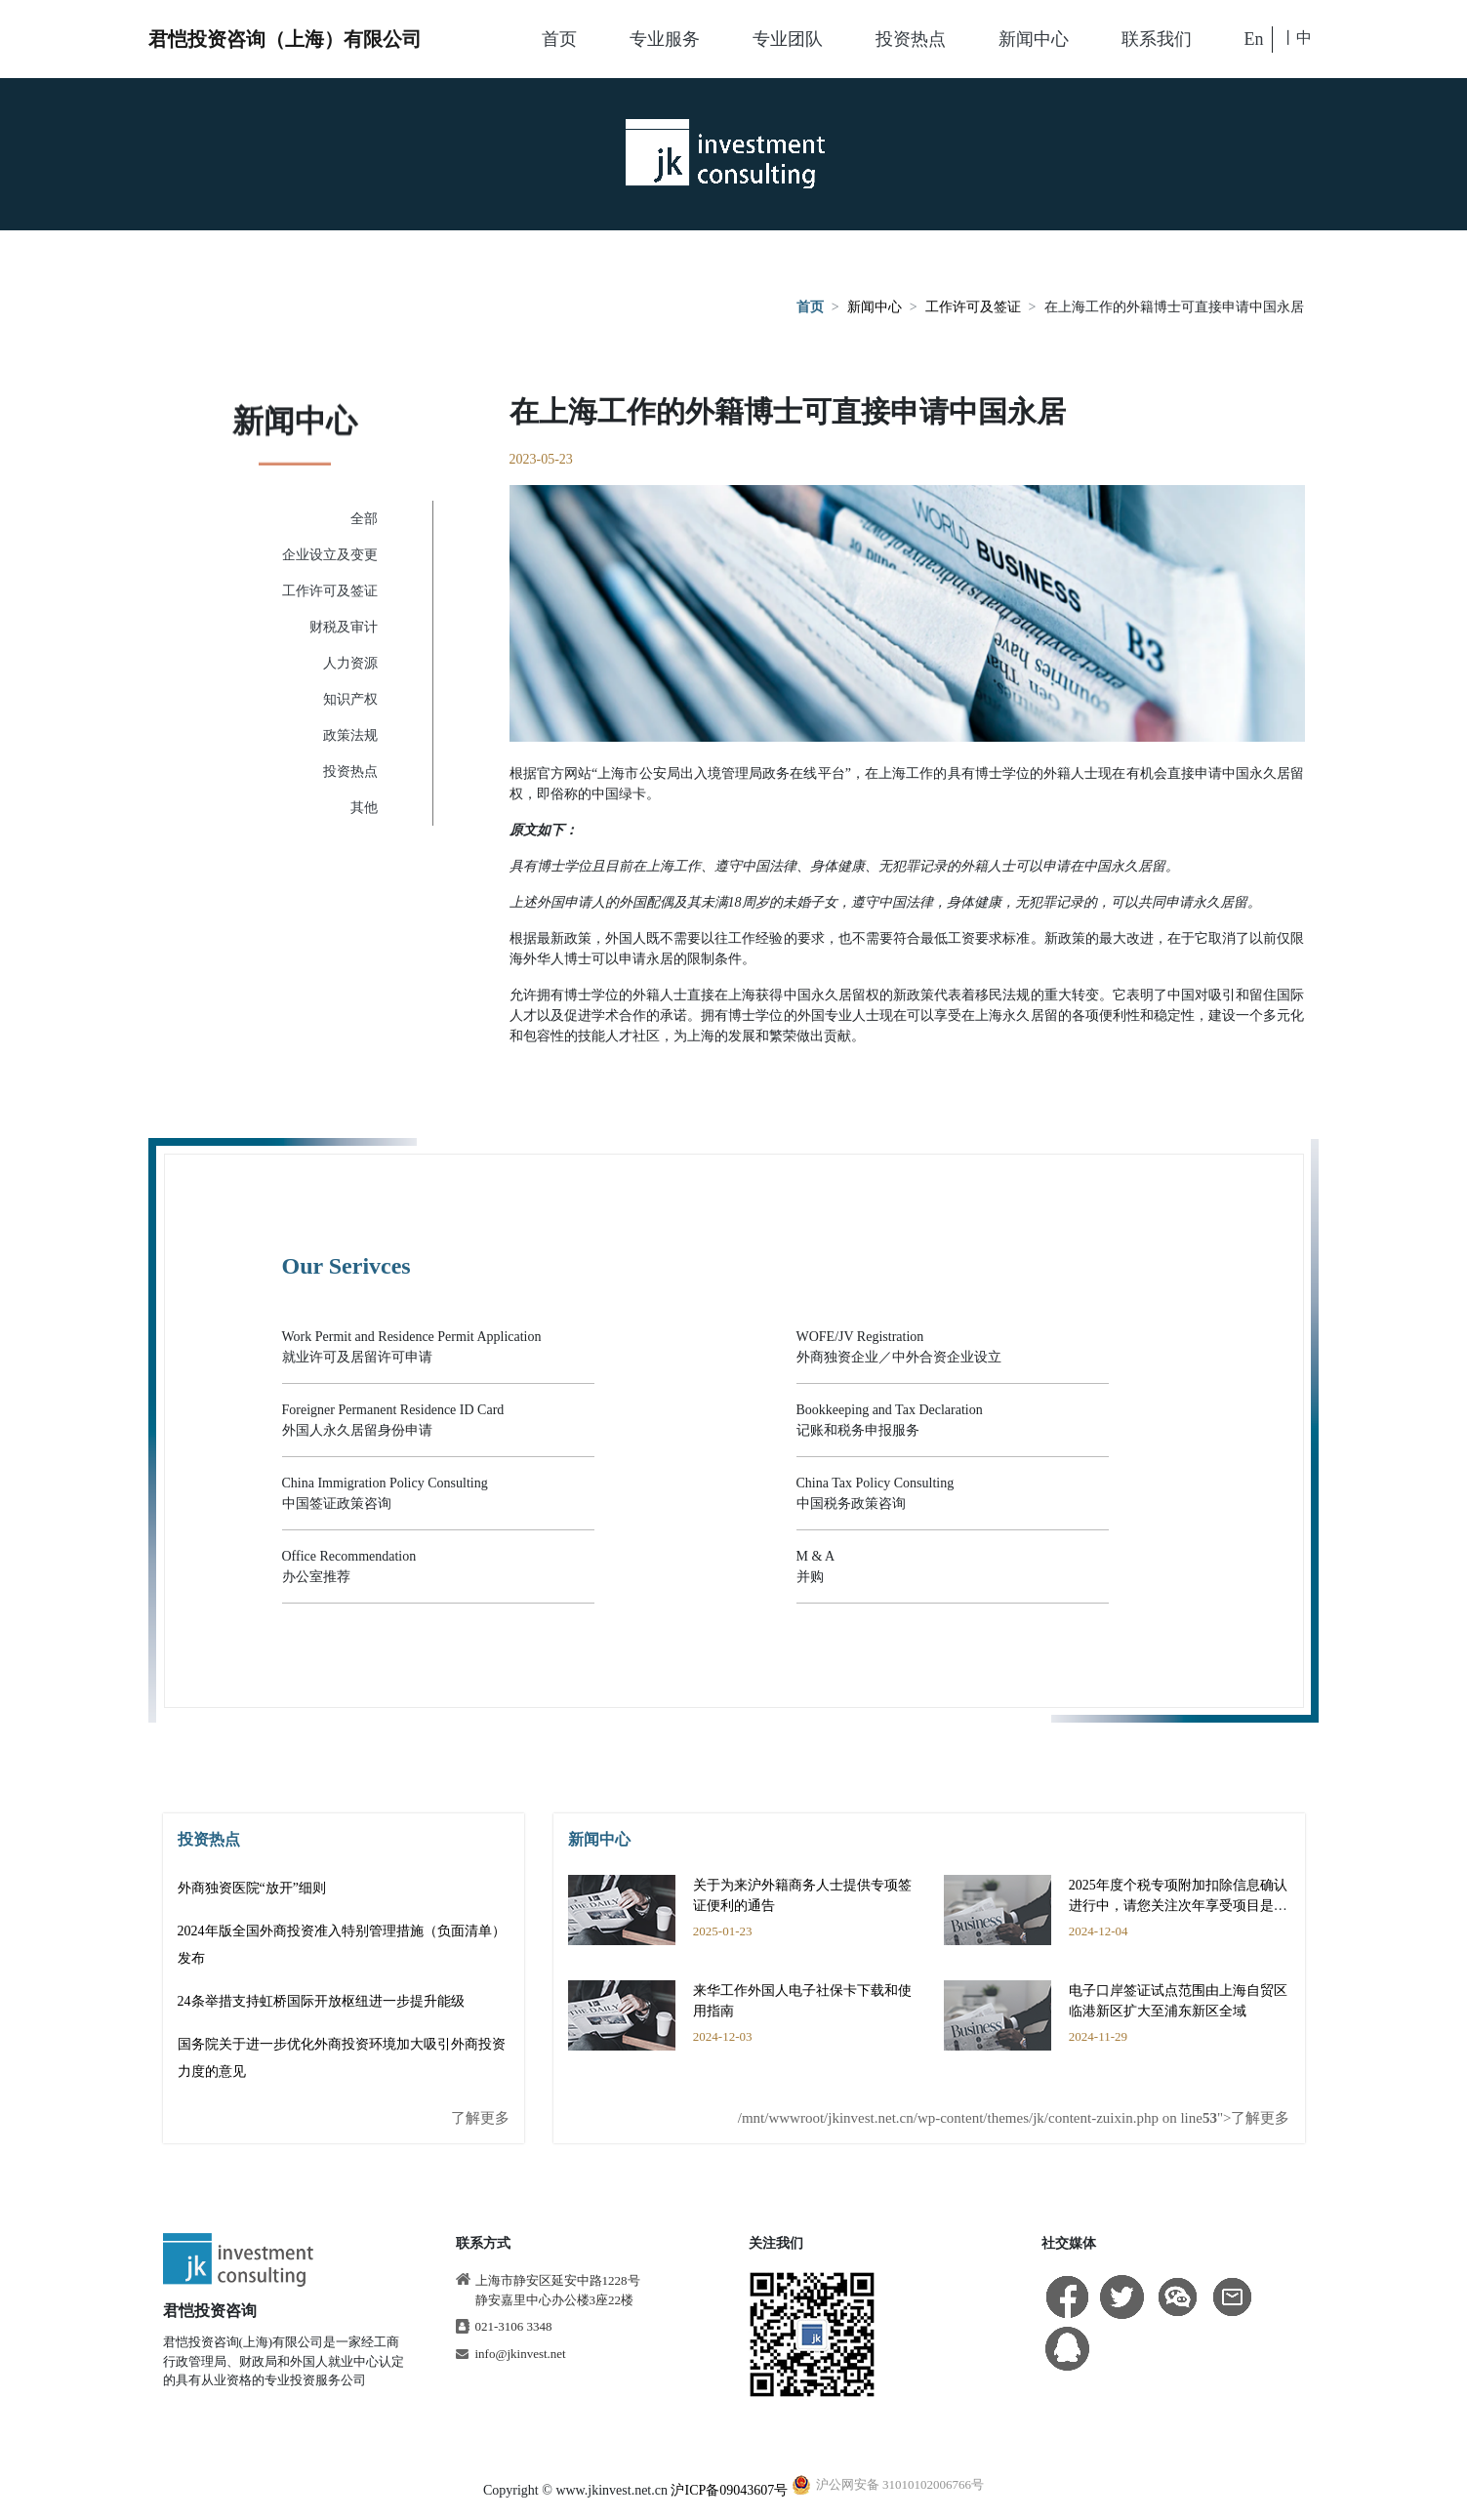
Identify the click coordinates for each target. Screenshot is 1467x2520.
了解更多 (480, 2118)
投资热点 (911, 39)
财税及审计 (343, 627)
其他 (364, 807)
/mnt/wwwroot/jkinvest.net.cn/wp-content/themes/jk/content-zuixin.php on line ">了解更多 (1014, 2118)
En (1254, 39)
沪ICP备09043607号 (729, 2490)
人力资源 (350, 663)
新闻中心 (1033, 39)
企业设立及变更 (330, 555)
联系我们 (1156, 39)
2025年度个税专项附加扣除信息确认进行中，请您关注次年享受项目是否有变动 (1178, 1905)
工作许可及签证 (973, 309)
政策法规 (350, 735)
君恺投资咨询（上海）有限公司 (285, 39)
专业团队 (788, 39)
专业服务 (665, 39)
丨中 (1296, 37)
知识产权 (350, 699)
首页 (559, 39)
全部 (364, 518)
